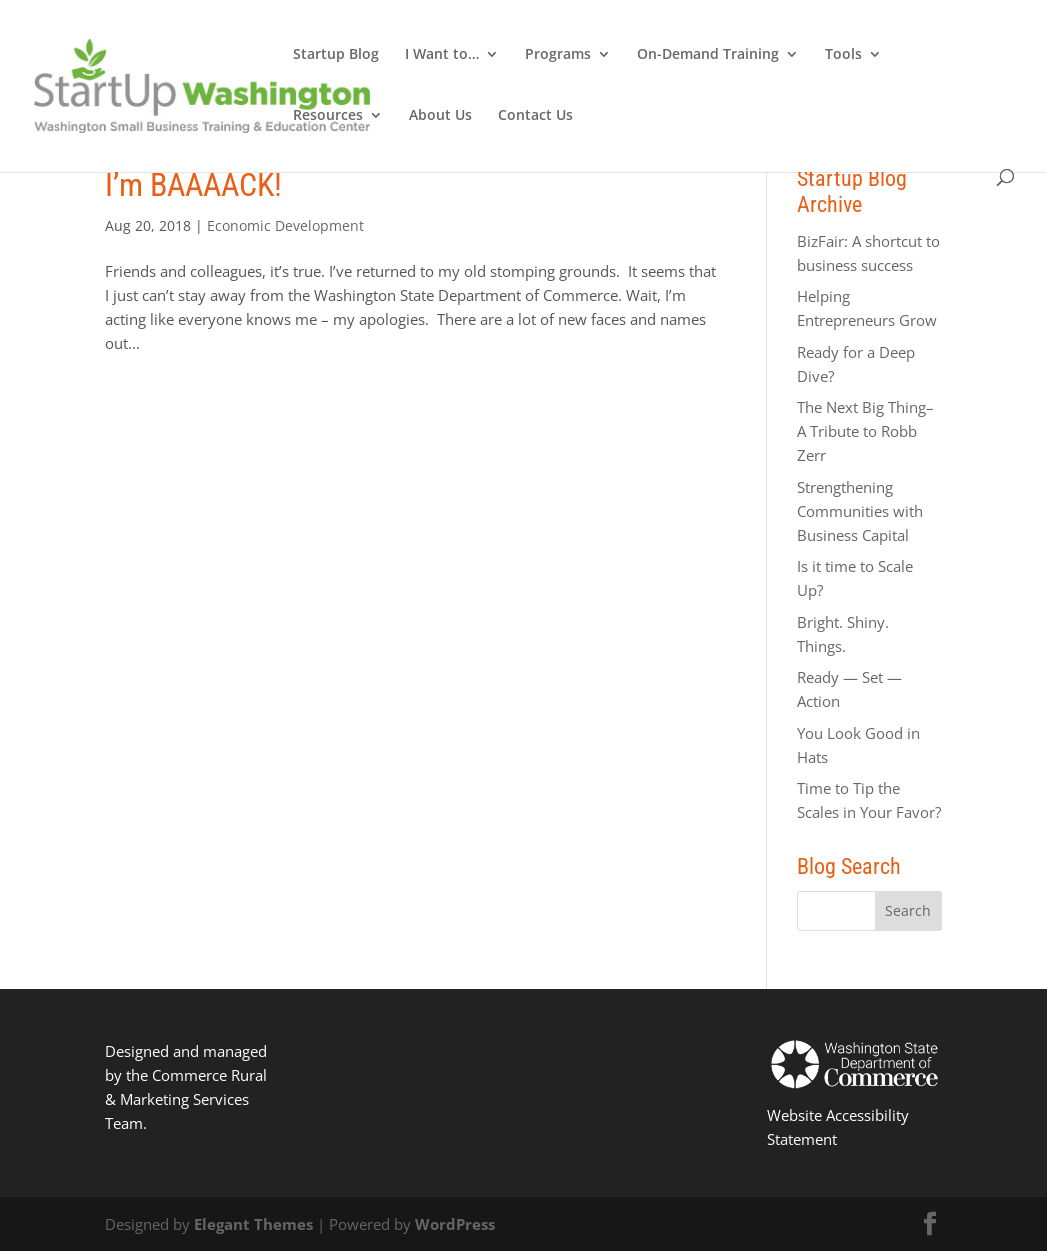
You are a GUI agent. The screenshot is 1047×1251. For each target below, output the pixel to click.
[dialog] (1009, 1211)
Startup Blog (336, 55)
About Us (440, 116)
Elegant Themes (253, 1224)
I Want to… (442, 55)
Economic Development (285, 225)
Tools (843, 55)
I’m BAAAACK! (193, 185)
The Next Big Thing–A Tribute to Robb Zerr (865, 431)
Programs (558, 55)
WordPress (455, 1224)
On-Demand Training (708, 55)
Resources (328, 116)
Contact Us (535, 116)
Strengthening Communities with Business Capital (860, 511)
